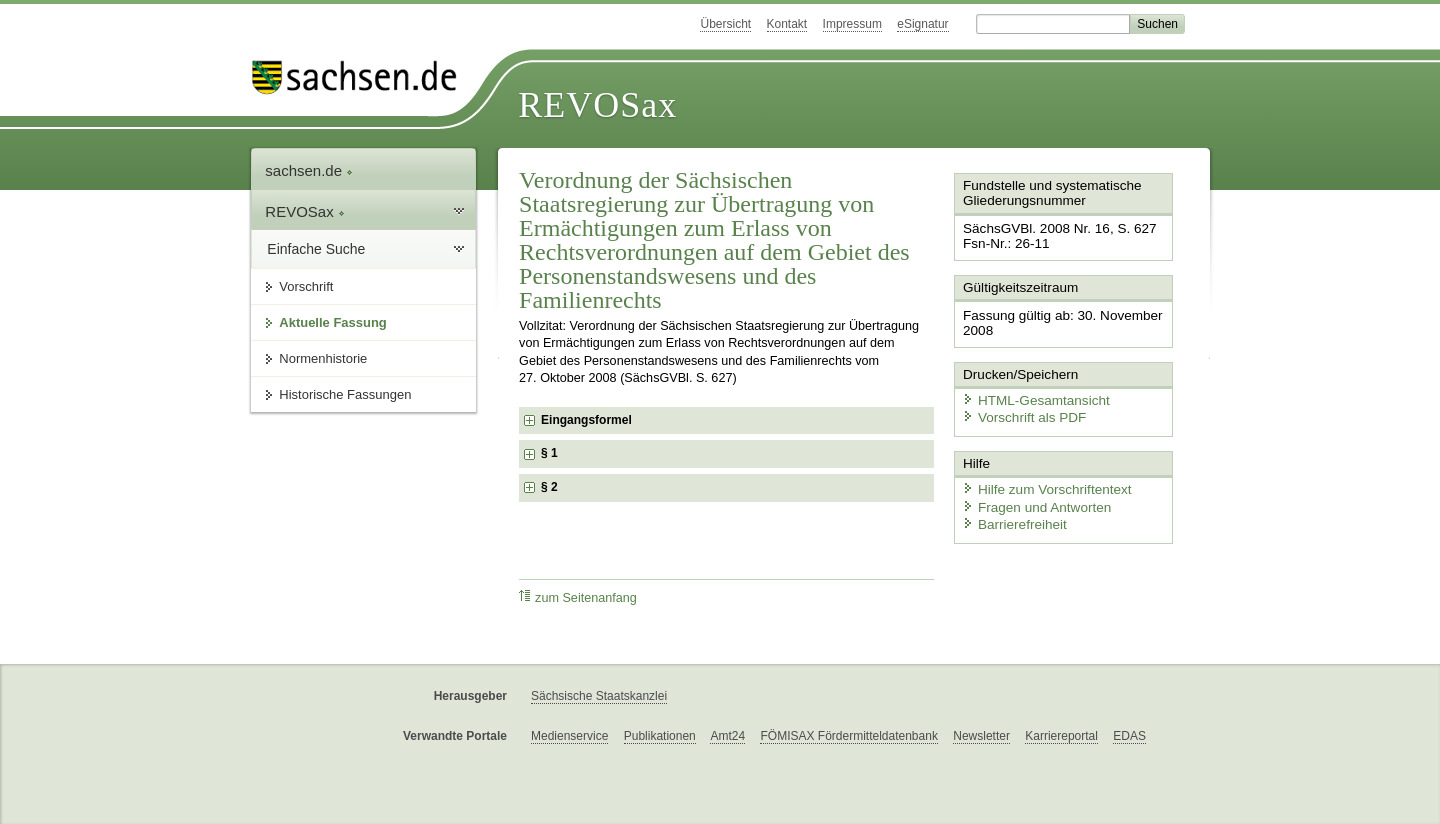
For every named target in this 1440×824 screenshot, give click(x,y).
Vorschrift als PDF (1020, 412)
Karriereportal (1061, 736)
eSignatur (922, 24)
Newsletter (981, 736)
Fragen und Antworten (1032, 499)
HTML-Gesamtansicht (1031, 395)
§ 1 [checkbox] (551, 453)
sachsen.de (309, 170)
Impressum (852, 24)
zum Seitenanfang (578, 597)
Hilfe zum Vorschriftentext (1041, 482)
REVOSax (597, 105)
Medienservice (569, 736)
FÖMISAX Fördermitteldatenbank (848, 736)
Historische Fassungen (345, 394)
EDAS (1129, 736)
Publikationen (660, 736)
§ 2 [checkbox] (551, 487)
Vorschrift (306, 286)
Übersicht (725, 24)
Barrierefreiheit (1011, 517)
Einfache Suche (316, 249)
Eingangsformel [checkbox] (586, 420)
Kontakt (787, 24)
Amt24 (727, 736)
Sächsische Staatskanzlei (599, 696)
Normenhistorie (323, 358)
